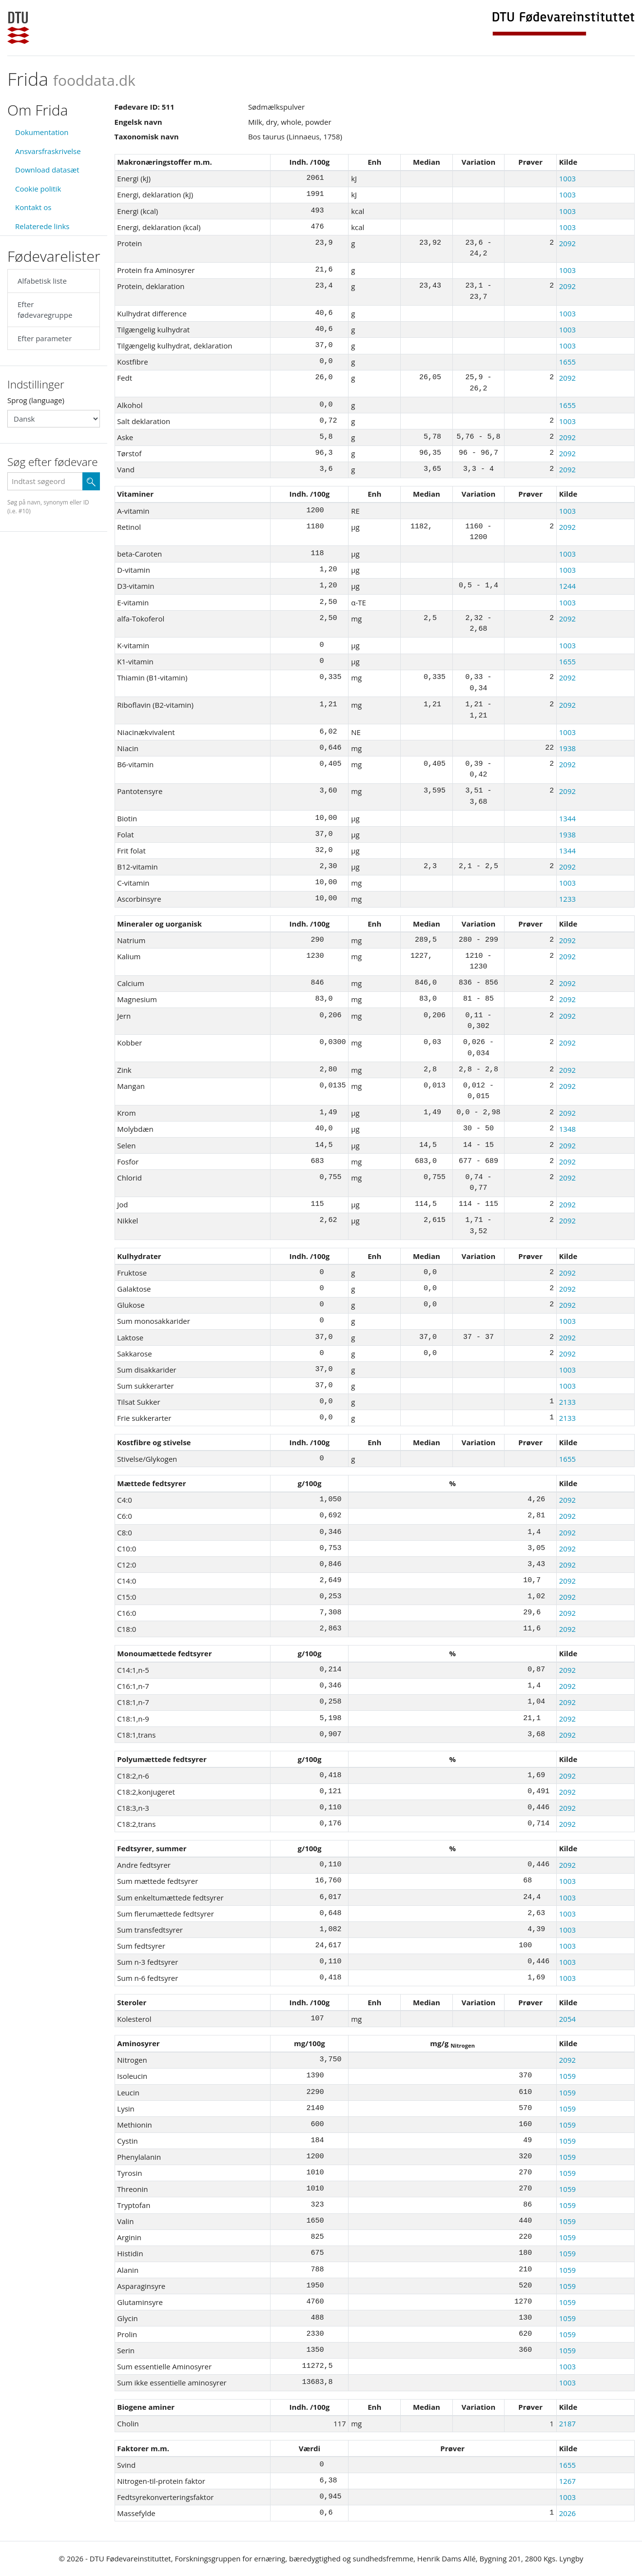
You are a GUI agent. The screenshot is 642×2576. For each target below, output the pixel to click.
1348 (567, 1129)
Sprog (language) (35, 400)
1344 (567, 818)
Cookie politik (38, 189)
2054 (567, 2019)
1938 (567, 748)
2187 (567, 2423)
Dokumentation (42, 132)
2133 (567, 1402)
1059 (567, 2076)
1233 (567, 899)
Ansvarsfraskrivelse (48, 151)
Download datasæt (47, 169)
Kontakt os (33, 207)
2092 (567, 243)
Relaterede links (42, 226)
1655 (567, 362)
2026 (567, 2513)
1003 (567, 178)
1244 (567, 586)
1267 (567, 2481)
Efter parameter (45, 338)
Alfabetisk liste (42, 281)
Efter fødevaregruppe (45, 309)
